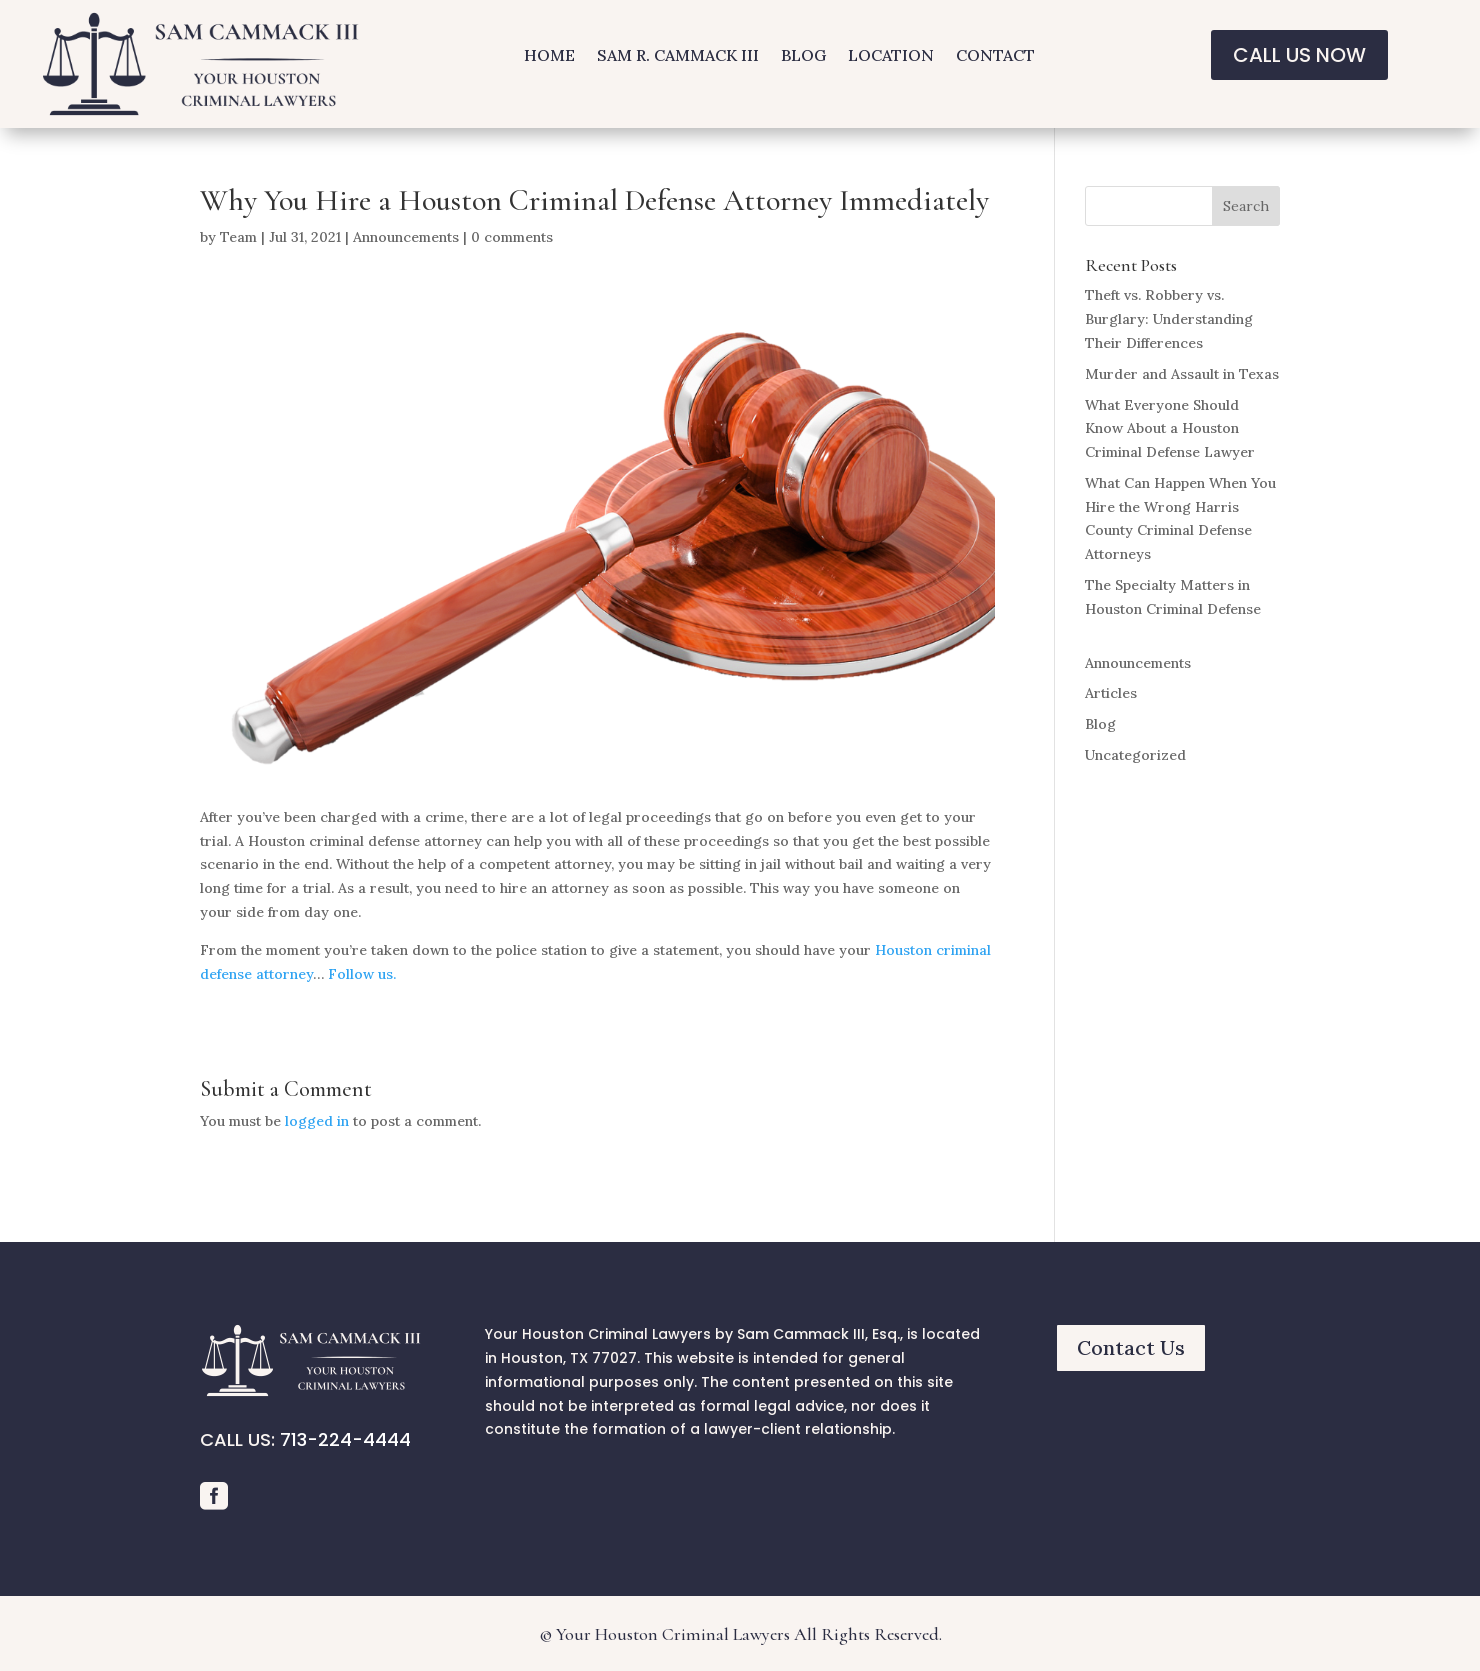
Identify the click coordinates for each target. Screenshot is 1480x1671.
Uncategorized (1135, 755)
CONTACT (995, 56)
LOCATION (891, 56)
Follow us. (362, 974)
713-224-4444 (345, 1439)
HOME (549, 56)
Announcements (406, 237)
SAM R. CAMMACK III (678, 56)
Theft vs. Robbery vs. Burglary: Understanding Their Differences (1169, 319)
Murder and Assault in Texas (1182, 374)
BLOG (803, 56)
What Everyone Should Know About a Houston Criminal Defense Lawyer (1170, 429)
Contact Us (1131, 1347)
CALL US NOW (1299, 55)
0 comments (512, 237)
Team (238, 237)
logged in (317, 1121)
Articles (1111, 693)
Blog (1100, 724)
